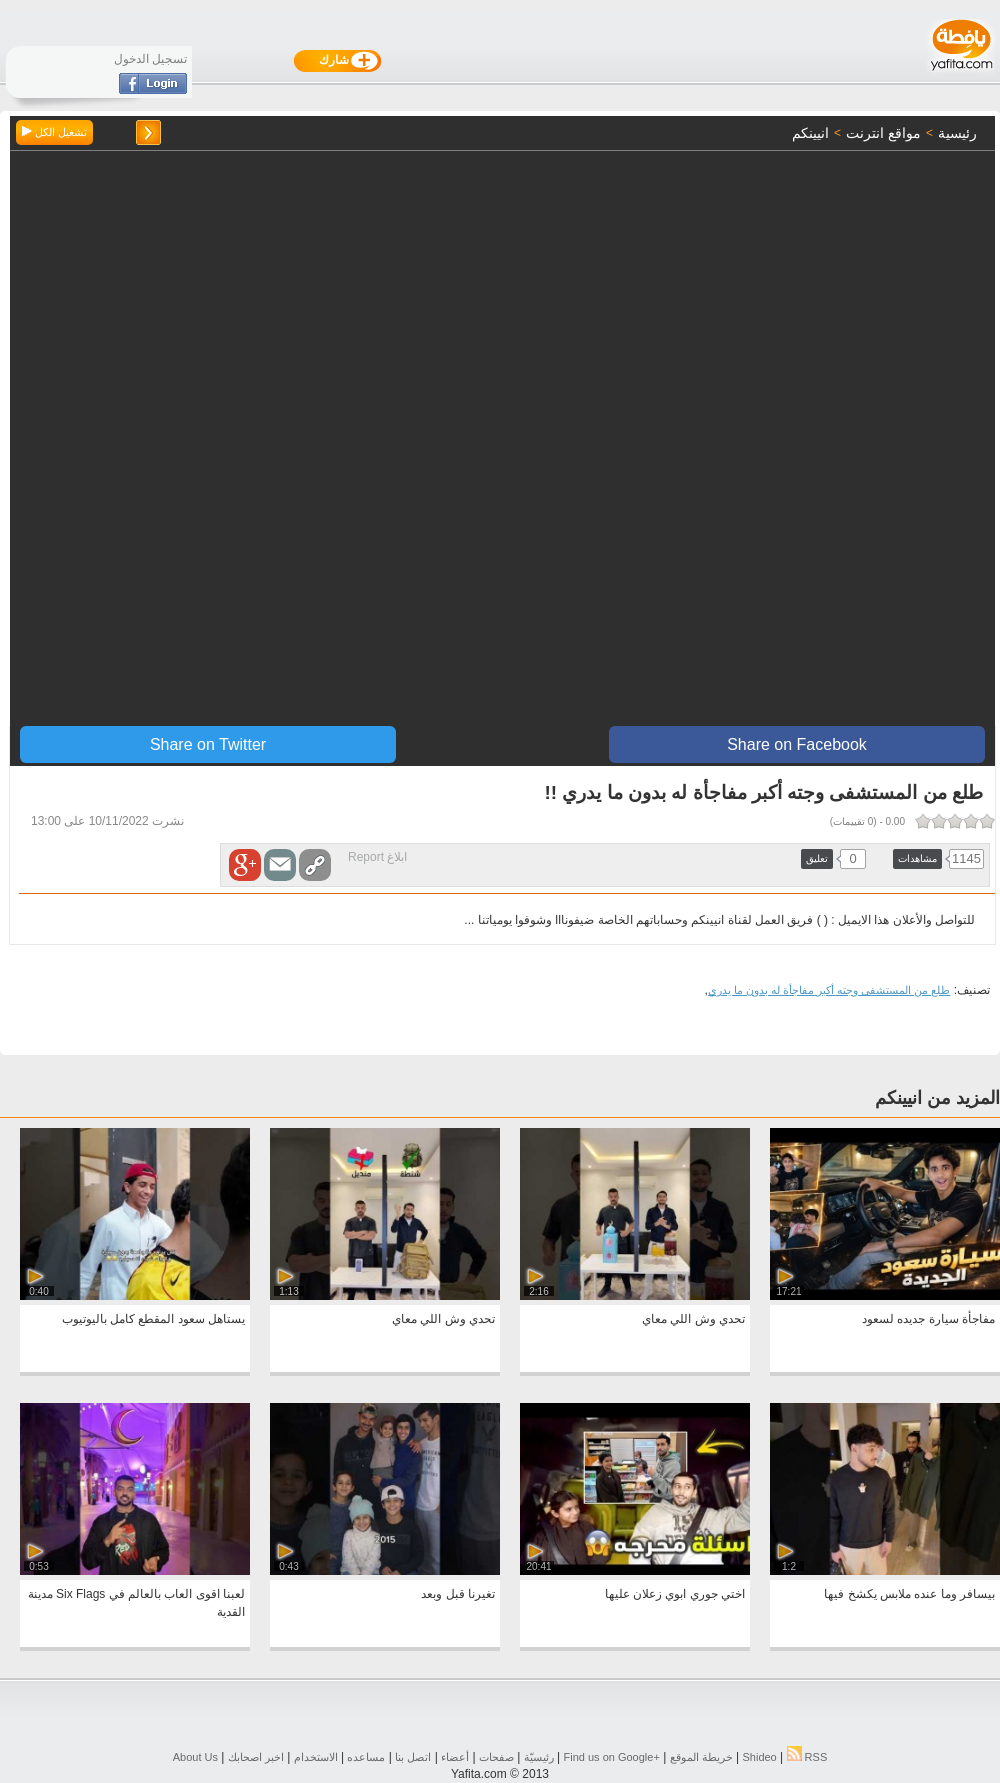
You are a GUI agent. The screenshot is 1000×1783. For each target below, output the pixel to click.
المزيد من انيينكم (937, 1098)
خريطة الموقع (701, 1757)
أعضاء (455, 1757)
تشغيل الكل (54, 132)
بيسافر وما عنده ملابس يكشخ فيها (909, 1594)
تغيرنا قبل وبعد (458, 1594)
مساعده (366, 1757)
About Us (195, 1757)
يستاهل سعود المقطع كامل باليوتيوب (153, 1319)
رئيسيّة (539, 1757)
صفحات (496, 1757)
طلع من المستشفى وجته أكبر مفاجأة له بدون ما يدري (829, 990)
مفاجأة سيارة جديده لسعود (928, 1319)
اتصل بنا (413, 1757)
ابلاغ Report (377, 857)
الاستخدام (316, 1757)
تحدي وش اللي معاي (693, 1319)
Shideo (759, 1757)
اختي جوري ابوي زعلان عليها (675, 1594)
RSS (807, 1757)
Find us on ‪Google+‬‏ (612, 1757)
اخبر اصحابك (256, 1757)
